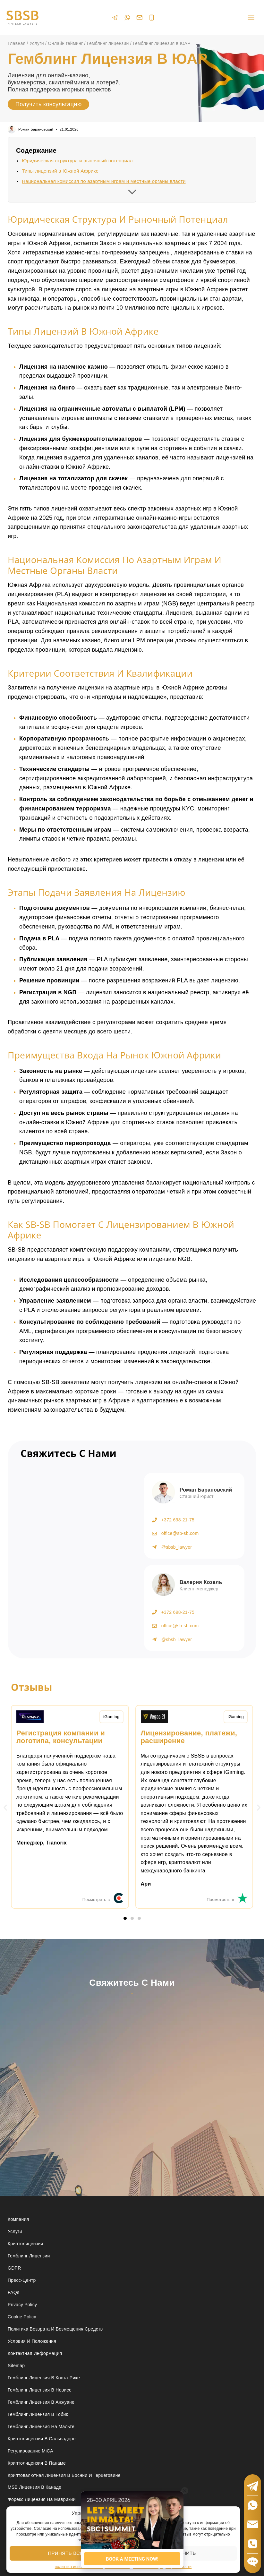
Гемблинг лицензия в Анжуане (41, 2402)
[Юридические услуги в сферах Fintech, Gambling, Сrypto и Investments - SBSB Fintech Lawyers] (22, 18)
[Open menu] (251, 17)
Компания (18, 2219)
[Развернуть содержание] (132, 190)
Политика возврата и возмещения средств (55, 2329)
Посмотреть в (96, 1899)
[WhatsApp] (127, 17)
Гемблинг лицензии (29, 2255)
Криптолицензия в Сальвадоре (42, 2438)
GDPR (14, 2268)
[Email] (139, 17)
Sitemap (16, 2365)
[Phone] (152, 17)
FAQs (13, 2292)
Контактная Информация (35, 2353)
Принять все (65, 2553)
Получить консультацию (48, 104)
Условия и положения (32, 2341)
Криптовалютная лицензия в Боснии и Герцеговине (64, 2475)
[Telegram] (115, 17)
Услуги (15, 2231)
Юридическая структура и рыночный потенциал (77, 160)
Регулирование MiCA (30, 2450)
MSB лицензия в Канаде (34, 2487)
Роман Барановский (35, 129)
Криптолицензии (25, 2243)
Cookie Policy (22, 2316)
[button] (5, 1807)
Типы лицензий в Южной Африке (60, 171)
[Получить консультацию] (69, 1554)
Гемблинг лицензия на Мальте (41, 2426)
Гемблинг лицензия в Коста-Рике (44, 2377)
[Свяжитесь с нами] (131, 2077)
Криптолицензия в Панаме (37, 2463)
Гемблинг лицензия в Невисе (40, 2389)
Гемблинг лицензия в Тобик (38, 2414)
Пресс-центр (22, 2280)
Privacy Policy (22, 2304)
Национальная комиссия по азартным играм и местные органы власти (103, 181)
